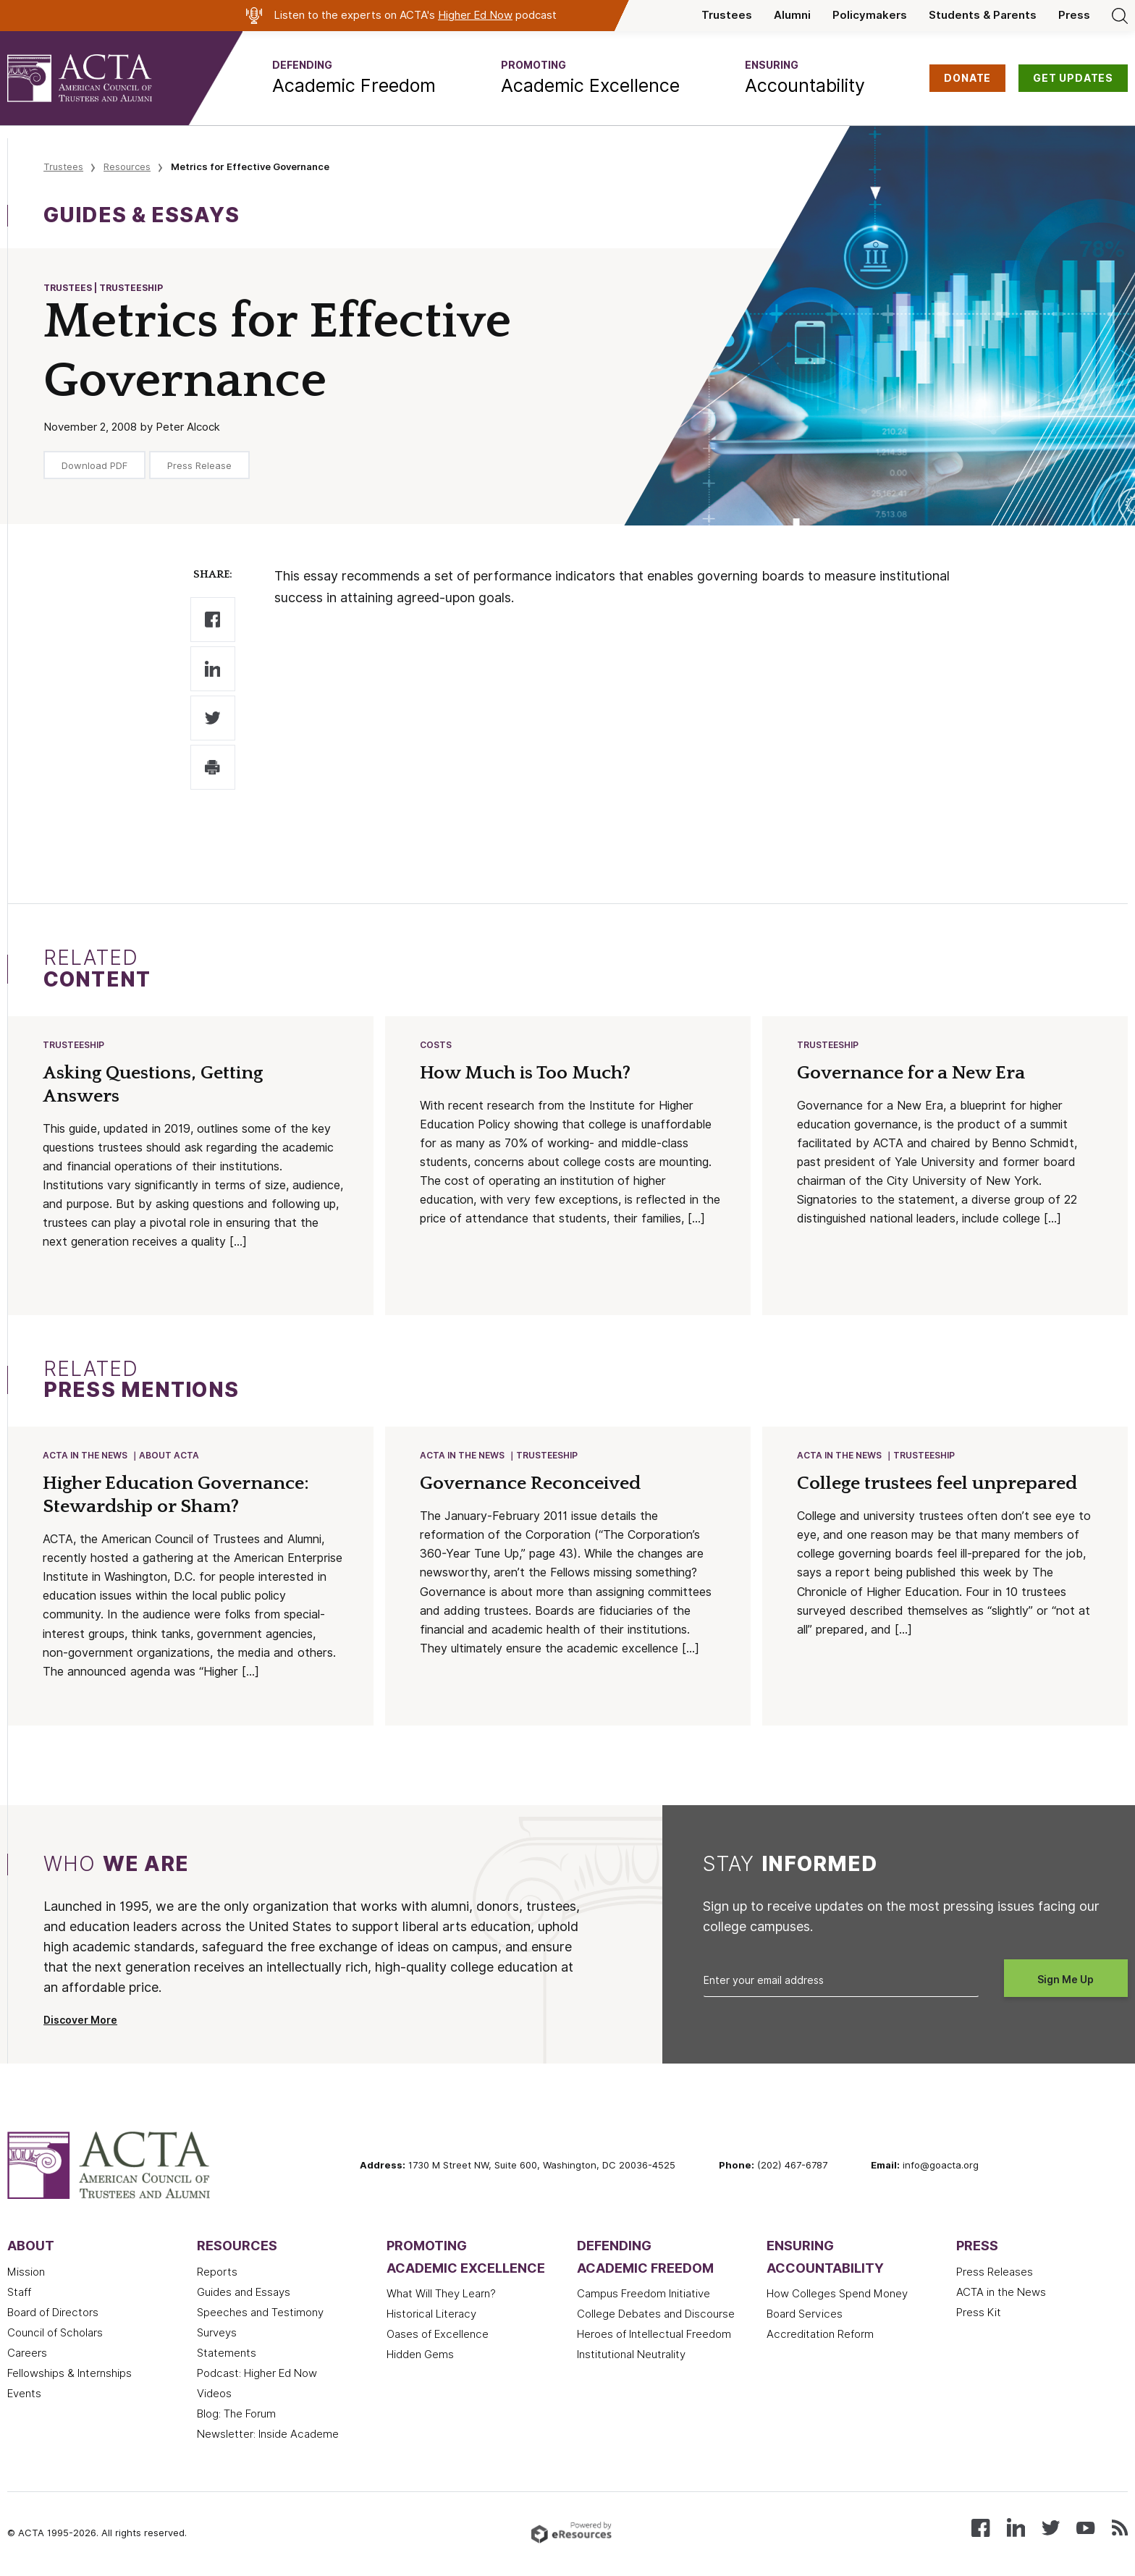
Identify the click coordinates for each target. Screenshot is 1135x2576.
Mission (26, 2274)
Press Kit (978, 2315)
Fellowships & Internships (69, 2376)
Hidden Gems (420, 2357)
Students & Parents (983, 15)
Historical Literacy (431, 2316)
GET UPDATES (1073, 78)
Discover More (80, 2023)
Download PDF (94, 465)
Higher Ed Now (475, 15)
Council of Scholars (55, 2335)
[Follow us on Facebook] (980, 2529)
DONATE (967, 78)
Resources (127, 166)
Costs (436, 1045)
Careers (27, 2355)
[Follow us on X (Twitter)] (1051, 2529)
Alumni (792, 15)
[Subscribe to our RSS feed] (1120, 2529)
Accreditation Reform (820, 2337)
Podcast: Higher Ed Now (257, 2376)
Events (24, 2396)
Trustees (726, 15)
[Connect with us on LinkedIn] (1016, 2529)
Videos (214, 2396)
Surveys (217, 2335)
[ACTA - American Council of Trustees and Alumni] (97, 78)
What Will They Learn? (441, 2296)
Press (1074, 15)
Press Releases (994, 2274)
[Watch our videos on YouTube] (1085, 2529)
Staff (19, 2295)
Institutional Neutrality (631, 2357)
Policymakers (869, 15)
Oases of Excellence (438, 2337)
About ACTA (170, 1457)
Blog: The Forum (236, 2416)
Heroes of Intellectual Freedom (654, 2337)
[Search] (1120, 15)
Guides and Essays (243, 2295)
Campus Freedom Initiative (643, 2296)
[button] (354, 78)
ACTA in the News (85, 1457)
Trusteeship (74, 1045)
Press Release (199, 465)
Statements (226, 2355)
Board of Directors (52, 2315)
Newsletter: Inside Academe (268, 2437)
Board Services (805, 2316)
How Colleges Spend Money (837, 2296)
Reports (217, 2274)
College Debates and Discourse (656, 2316)
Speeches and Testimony (260, 2315)
